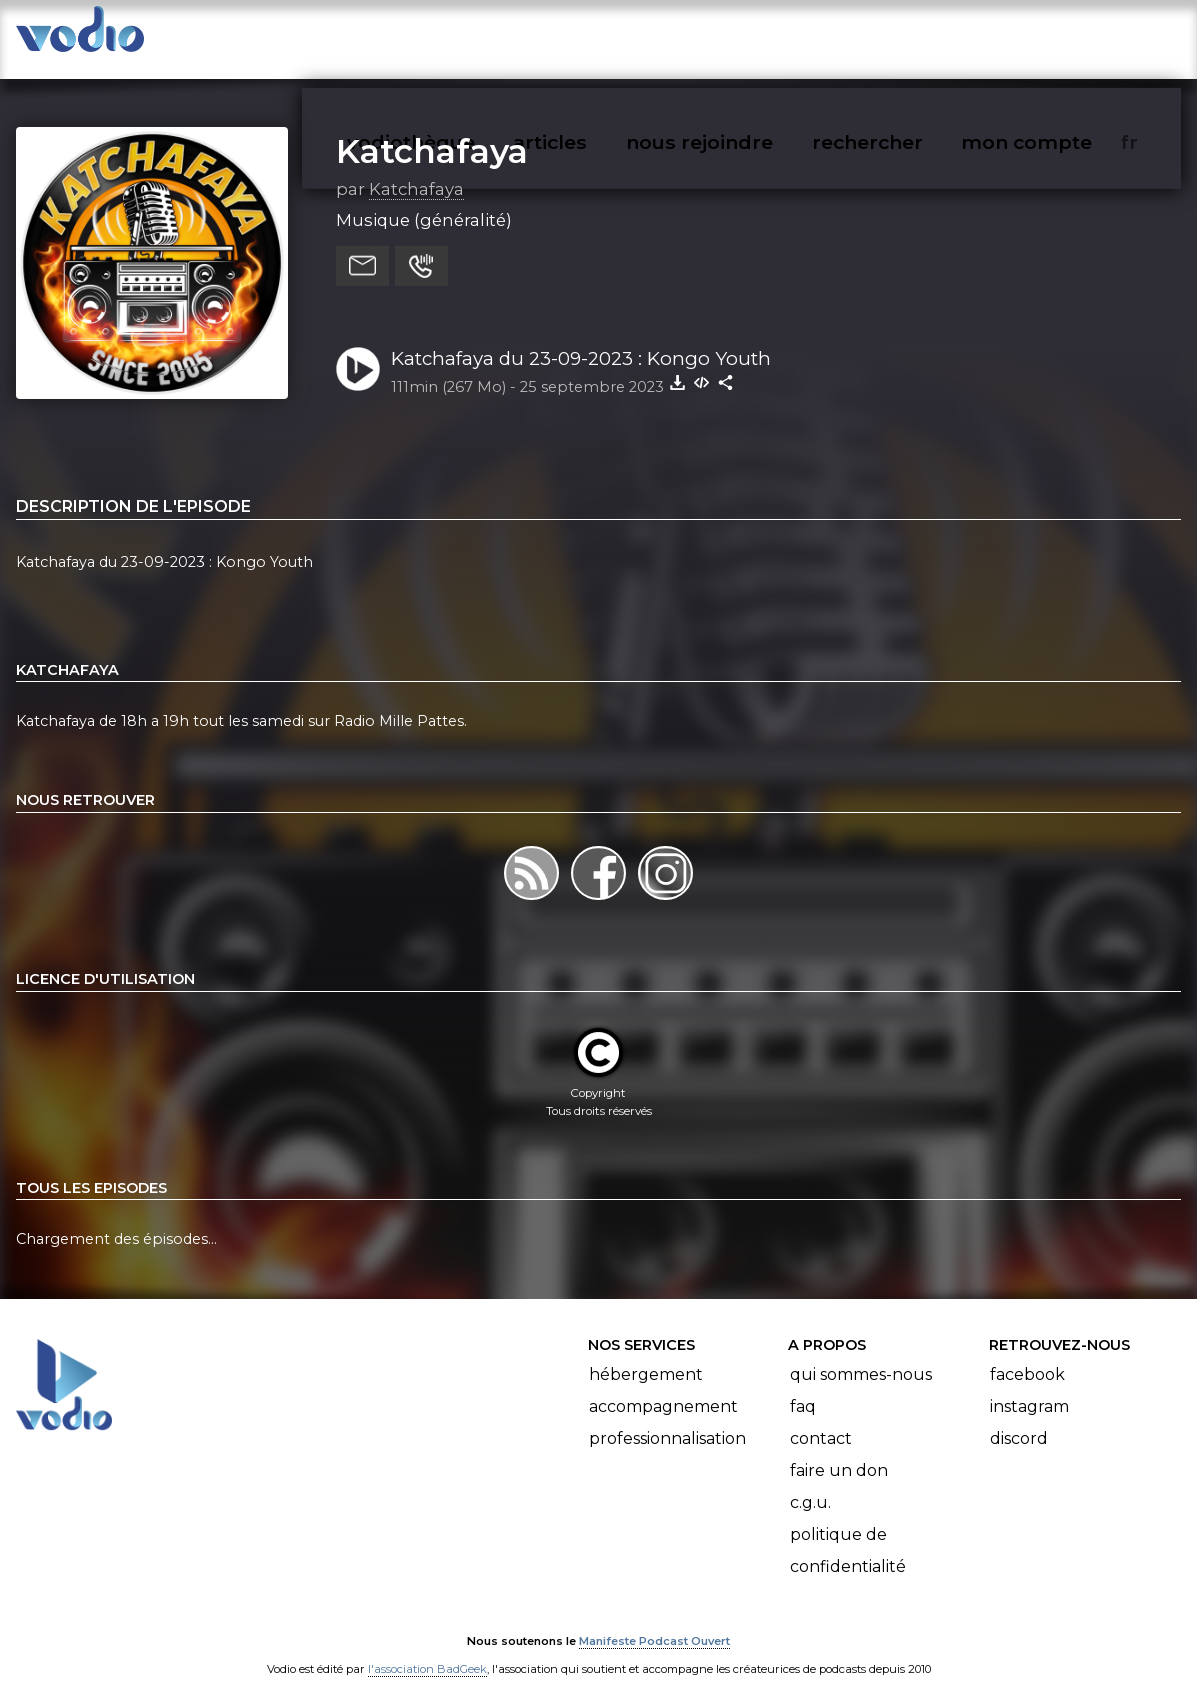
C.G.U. (810, 1483)
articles (595, 36)
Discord (1019, 1419)
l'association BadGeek (427, 1649)
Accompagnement (663, 1387)
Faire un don (839, 1451)
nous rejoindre (740, 36)
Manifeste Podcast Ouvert (654, 1621)
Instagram (1029, 1387)
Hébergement (646, 1355)
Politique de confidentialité (848, 1531)
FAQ (803, 1387)
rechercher (903, 36)
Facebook (1027, 1355)
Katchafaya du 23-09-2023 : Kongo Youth (581, 338)
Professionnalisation (667, 1419)
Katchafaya (432, 131)
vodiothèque (459, 36)
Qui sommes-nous (861, 1355)
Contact (821, 1419)
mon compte (1059, 36)
